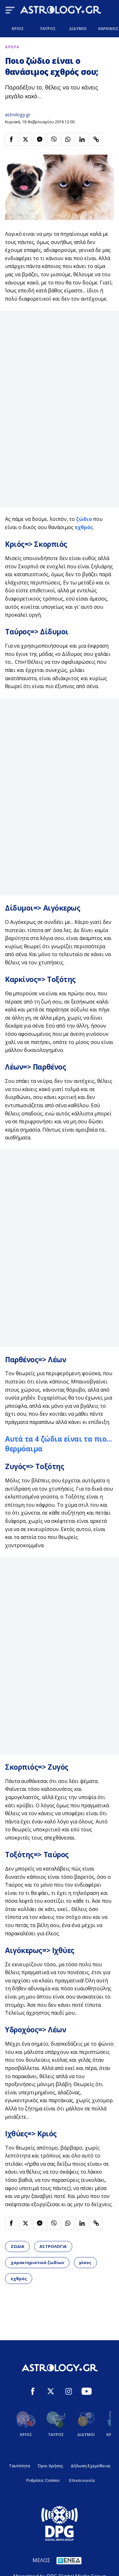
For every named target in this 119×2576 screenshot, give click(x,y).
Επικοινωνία (82, 2480)
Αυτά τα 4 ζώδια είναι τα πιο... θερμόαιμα (58, 1444)
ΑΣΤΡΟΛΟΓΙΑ (53, 2246)
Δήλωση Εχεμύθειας (90, 2466)
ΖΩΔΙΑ (17, 2246)
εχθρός (84, 527)
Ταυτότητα (19, 2466)
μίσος (85, 2262)
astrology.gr (17, 115)
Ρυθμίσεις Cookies (42, 2480)
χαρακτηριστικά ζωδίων (37, 2262)
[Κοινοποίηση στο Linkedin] (82, 139)
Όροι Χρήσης (50, 2466)
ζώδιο (84, 519)
